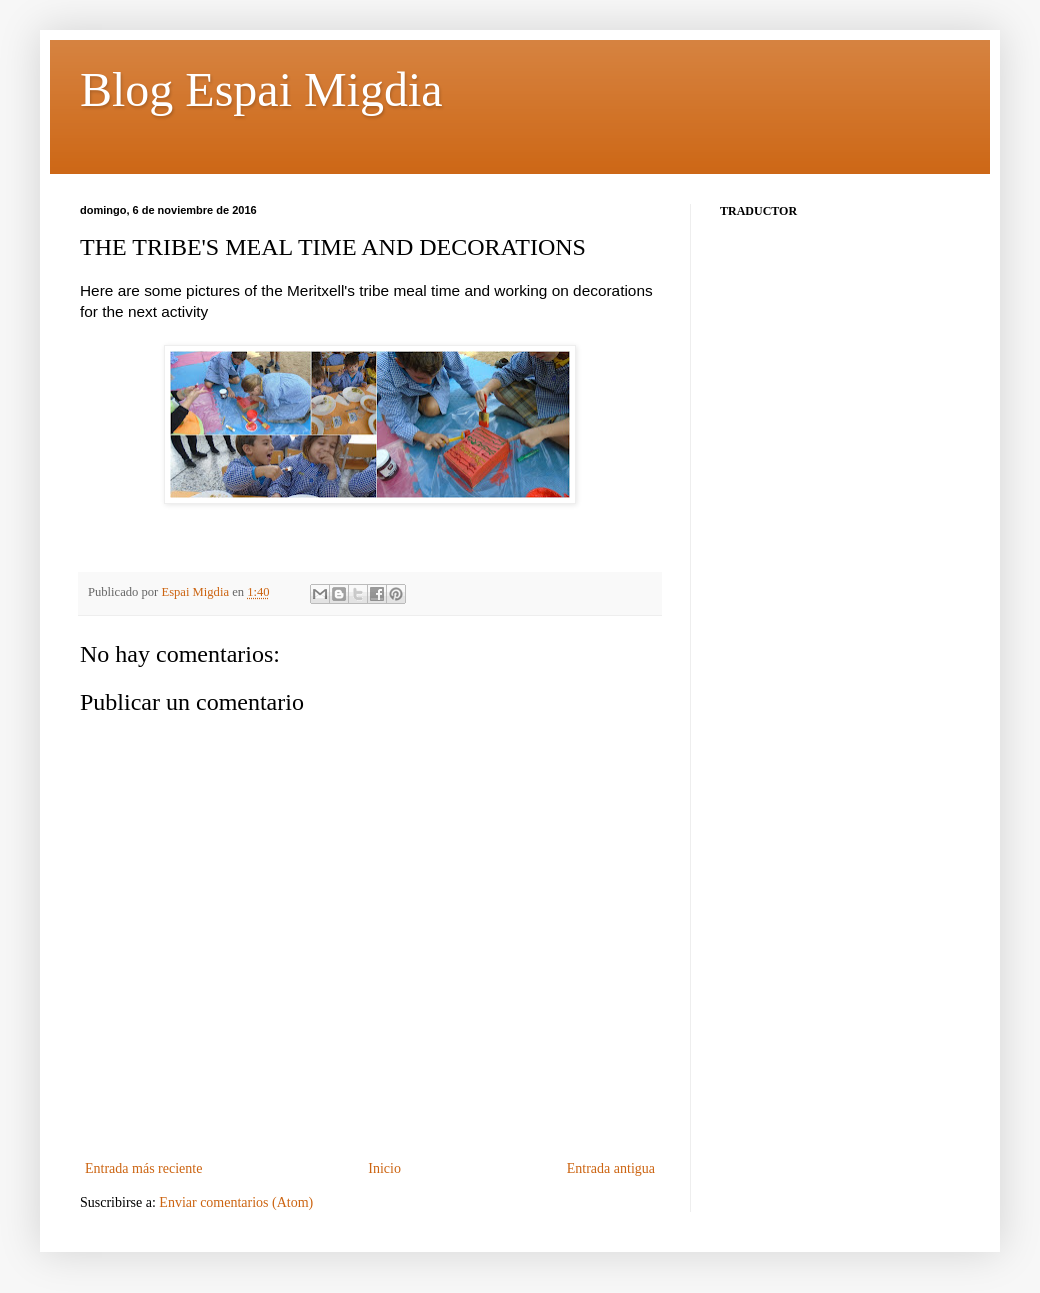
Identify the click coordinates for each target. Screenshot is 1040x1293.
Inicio (384, 1168)
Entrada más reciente (143, 1168)
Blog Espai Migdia (261, 89)
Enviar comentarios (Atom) (236, 1202)
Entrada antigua (611, 1168)
